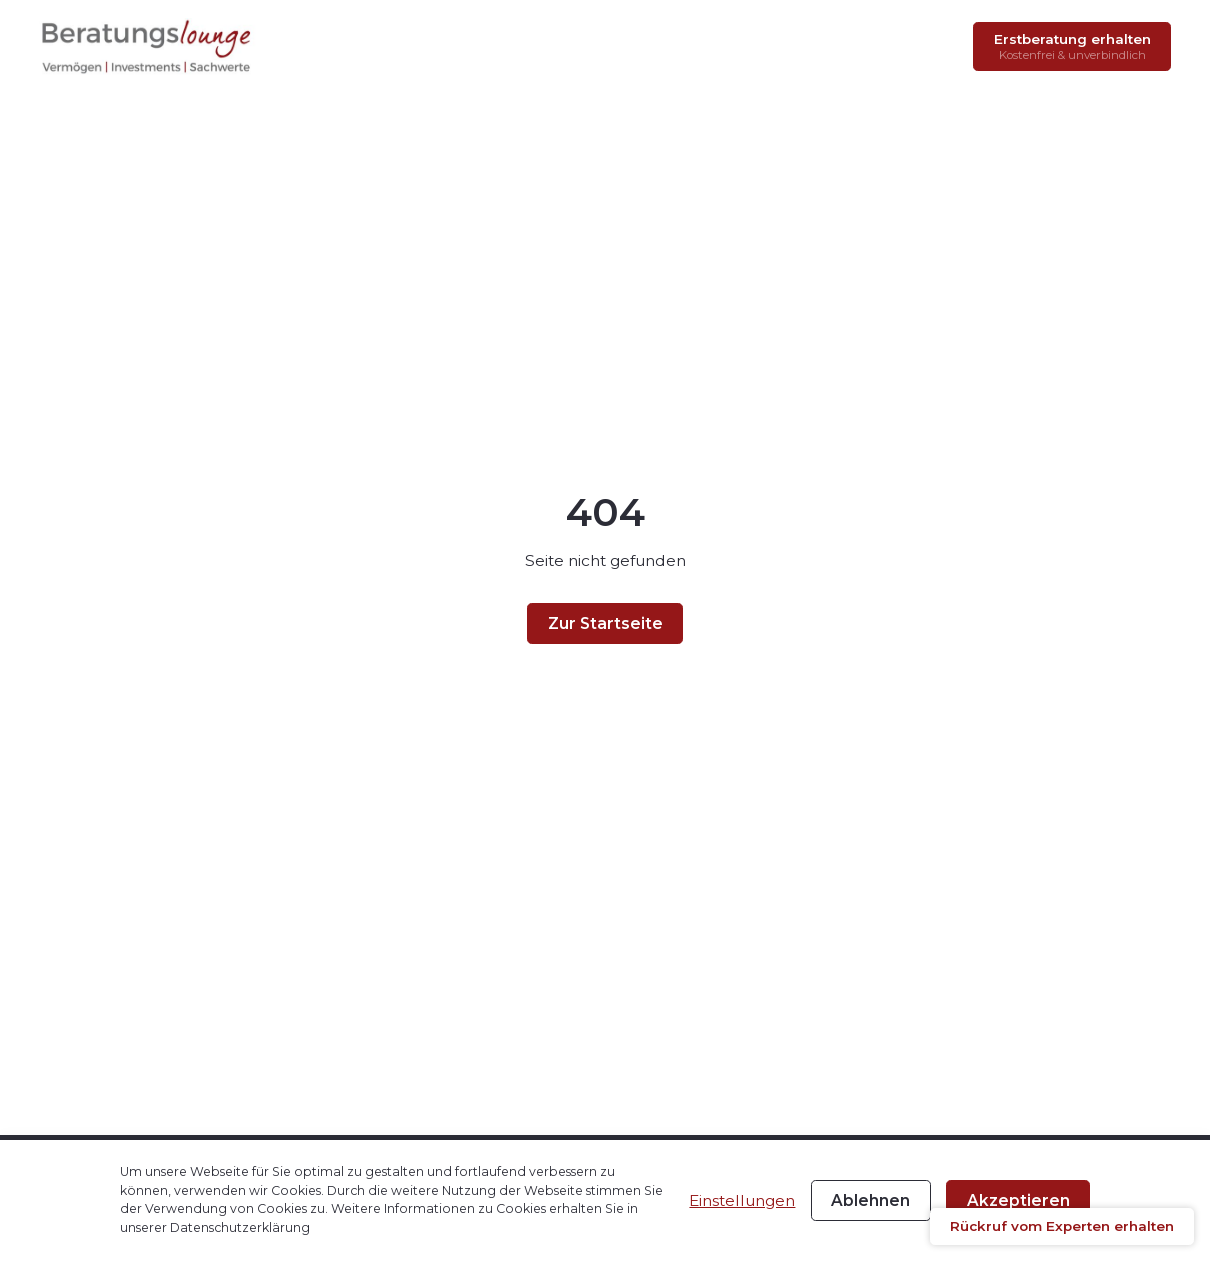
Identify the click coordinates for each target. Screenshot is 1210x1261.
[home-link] (147, 46)
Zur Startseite (605, 623)
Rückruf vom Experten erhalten (1062, 1226)
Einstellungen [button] (742, 1200)
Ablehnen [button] (870, 1200)
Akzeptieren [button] (1018, 1200)
